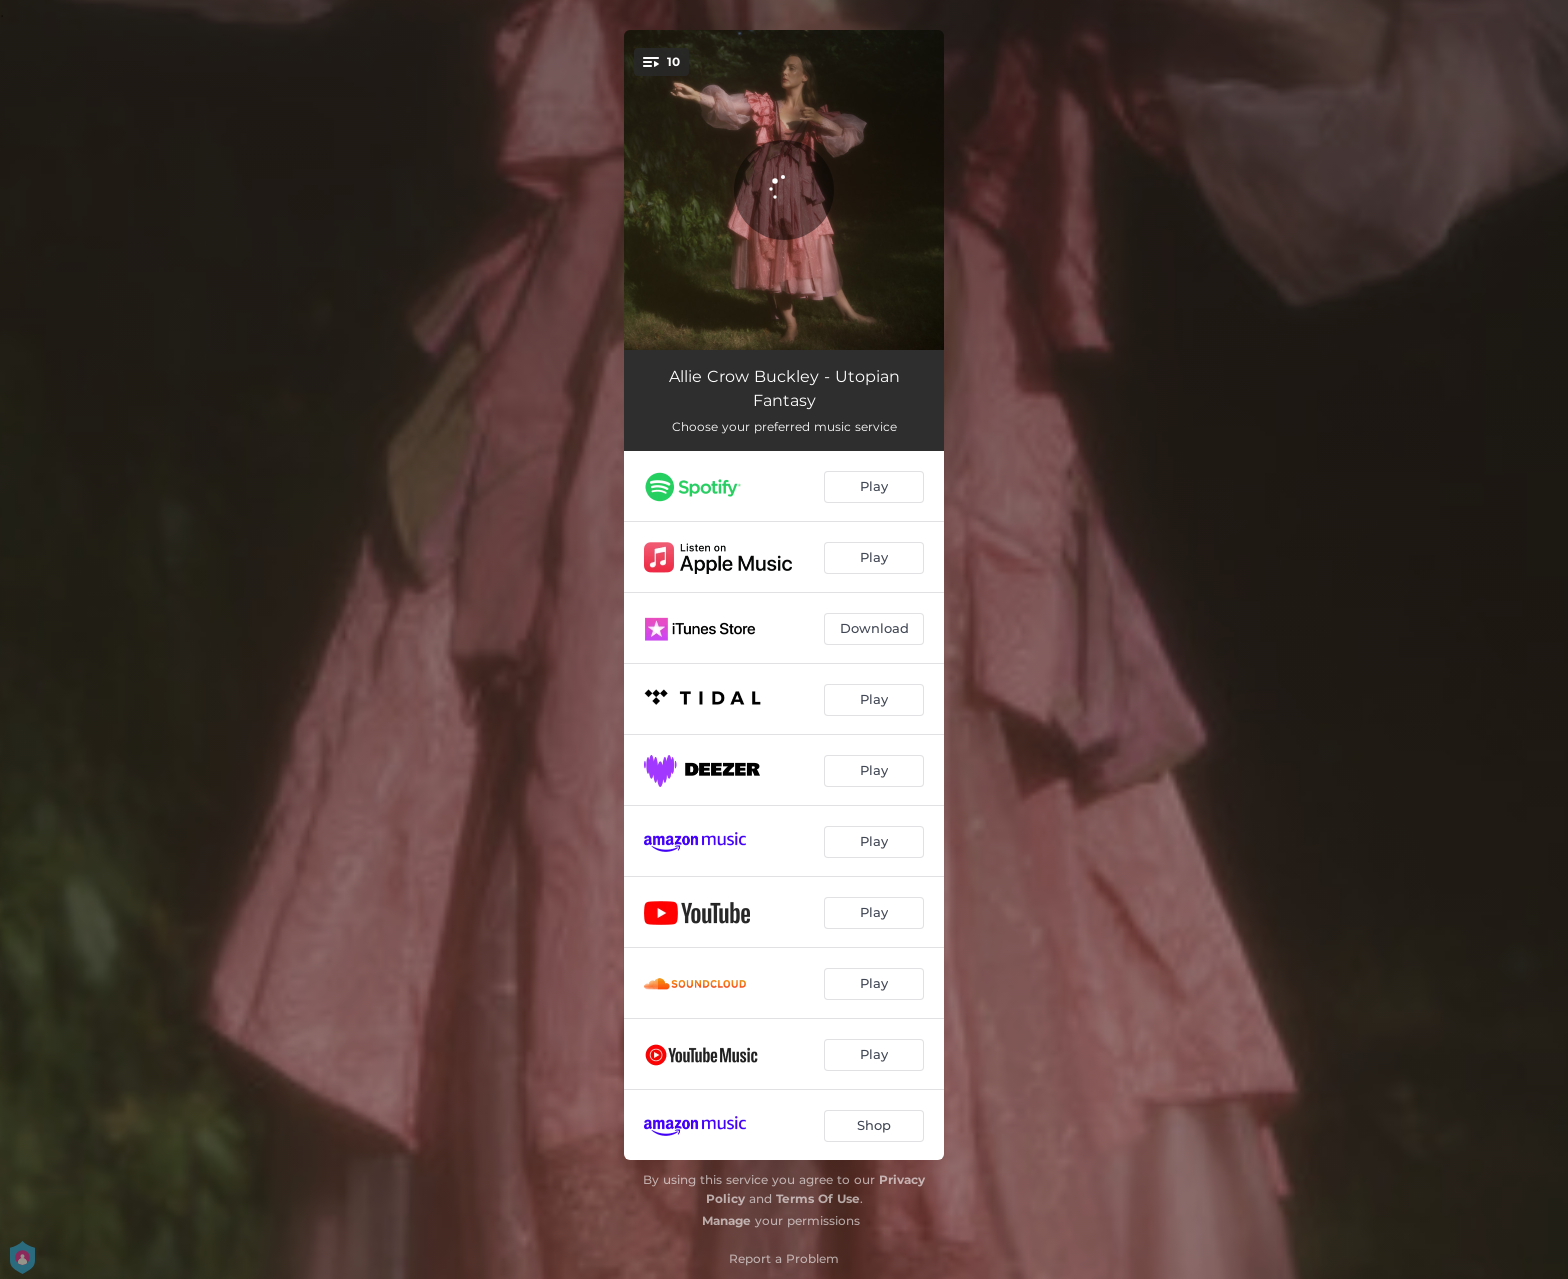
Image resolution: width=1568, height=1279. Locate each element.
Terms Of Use (818, 1198)
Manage (726, 1220)
